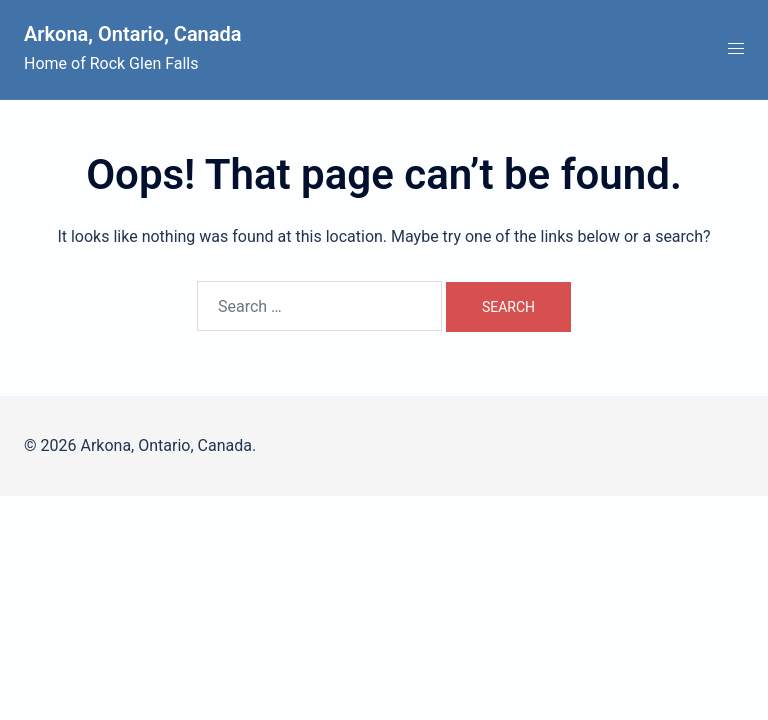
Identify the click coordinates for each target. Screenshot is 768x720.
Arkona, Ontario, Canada (133, 34)
